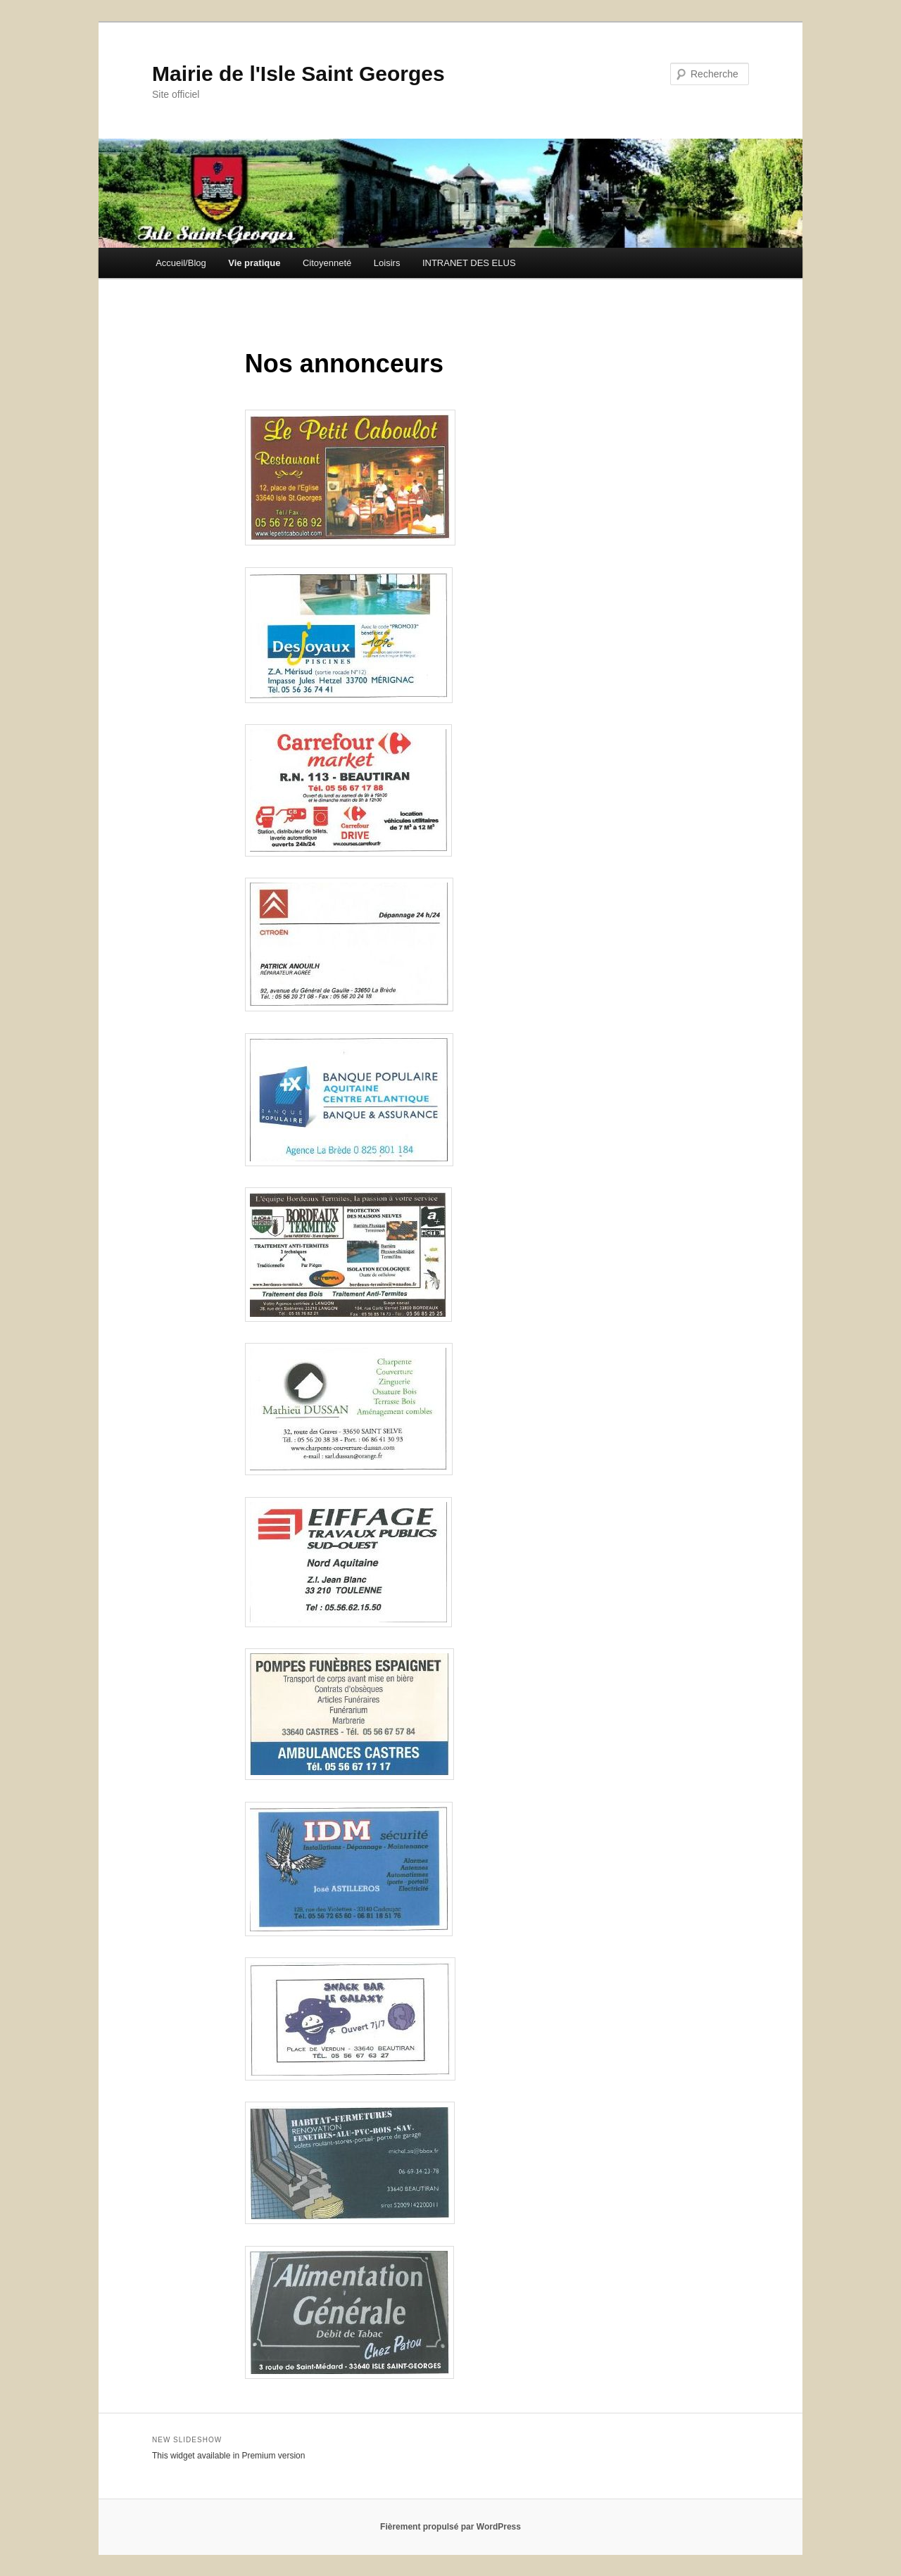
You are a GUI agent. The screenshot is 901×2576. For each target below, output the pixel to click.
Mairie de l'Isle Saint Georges (298, 73)
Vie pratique (254, 263)
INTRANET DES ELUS (469, 263)
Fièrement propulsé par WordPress (450, 2527)
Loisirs (387, 263)
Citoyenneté (327, 263)
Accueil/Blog (181, 263)
